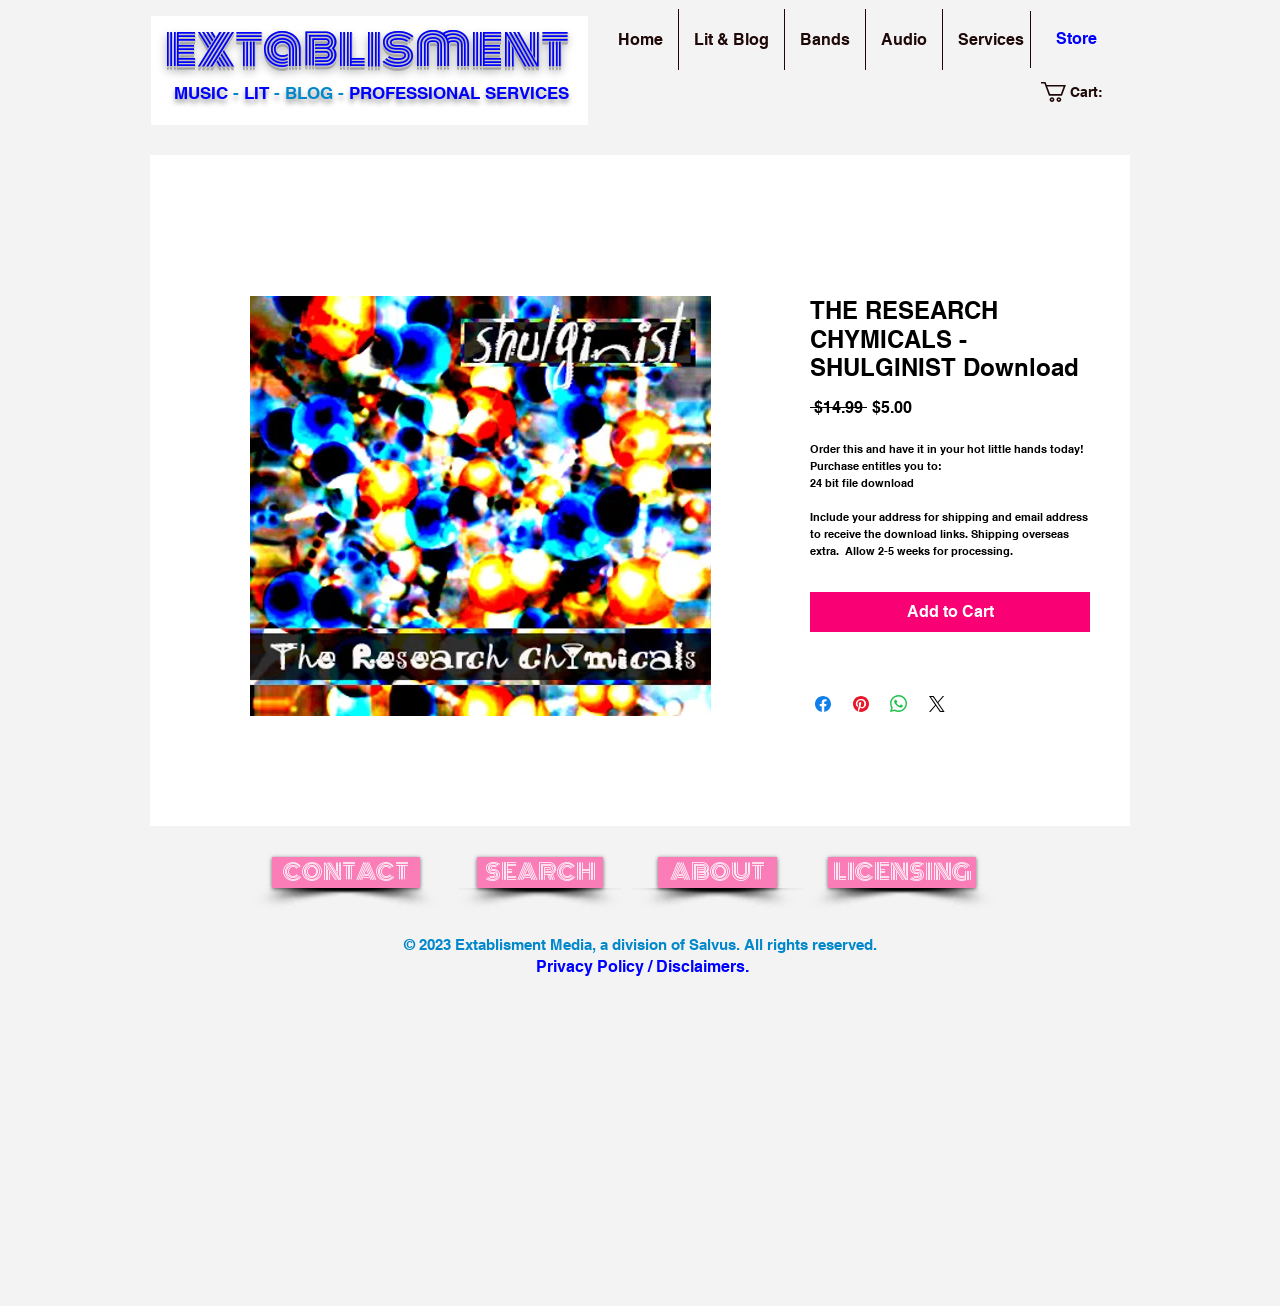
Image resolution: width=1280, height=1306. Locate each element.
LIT (256, 93)
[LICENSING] (902, 872)
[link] (1082, 92)
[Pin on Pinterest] (861, 704)
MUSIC (201, 93)
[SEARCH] (540, 872)
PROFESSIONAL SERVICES (459, 93)
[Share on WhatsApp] (899, 704)
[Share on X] (937, 704)
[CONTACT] (346, 872)
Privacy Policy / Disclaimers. (642, 966)
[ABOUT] (717, 872)
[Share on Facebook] (823, 704)
